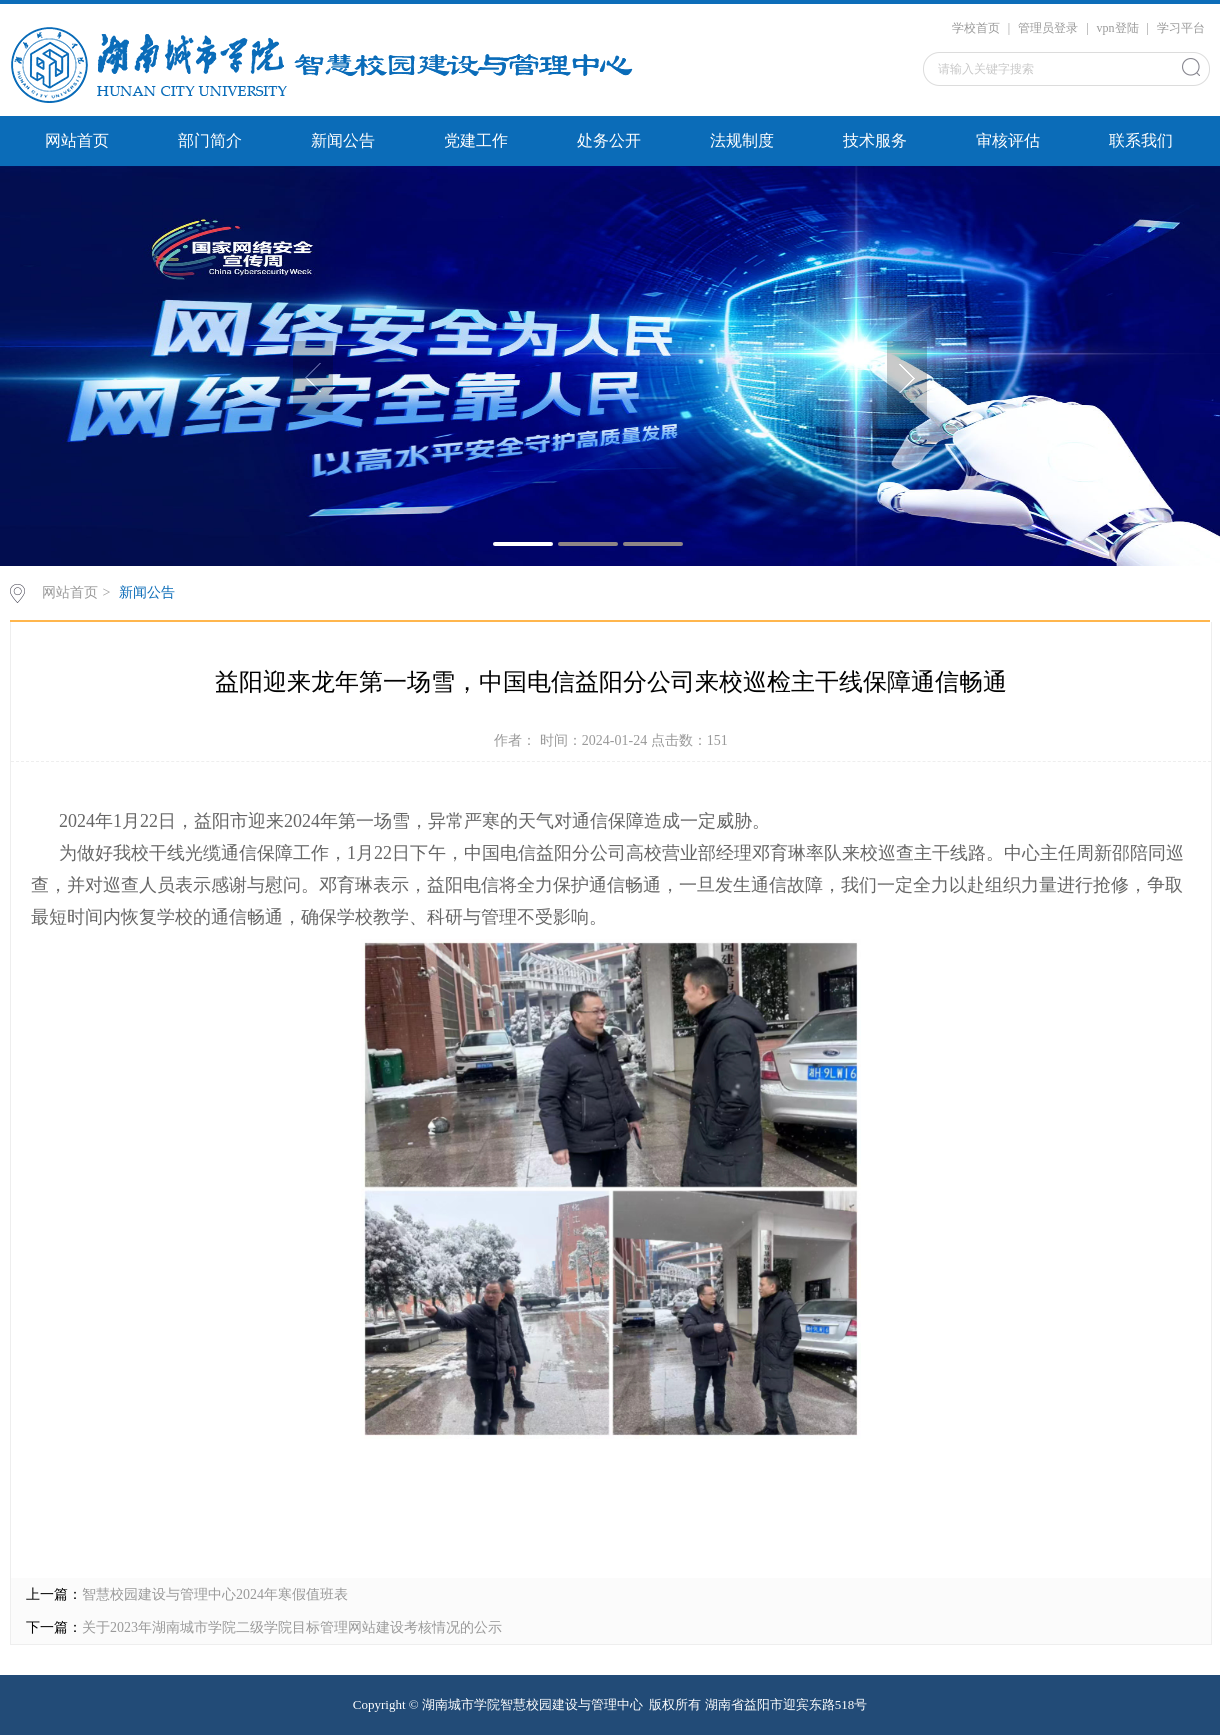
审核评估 (1008, 140)
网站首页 (77, 140)
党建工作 (476, 140)
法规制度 (742, 140)
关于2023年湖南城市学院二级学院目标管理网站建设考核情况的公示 (292, 1627)
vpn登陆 (1118, 28)
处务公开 (609, 140)
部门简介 (210, 140)
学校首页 (976, 28)
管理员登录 (1048, 28)
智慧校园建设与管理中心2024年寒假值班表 (215, 1594)
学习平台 (1181, 28)
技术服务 (875, 140)
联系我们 (1141, 140)
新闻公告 (343, 140)
